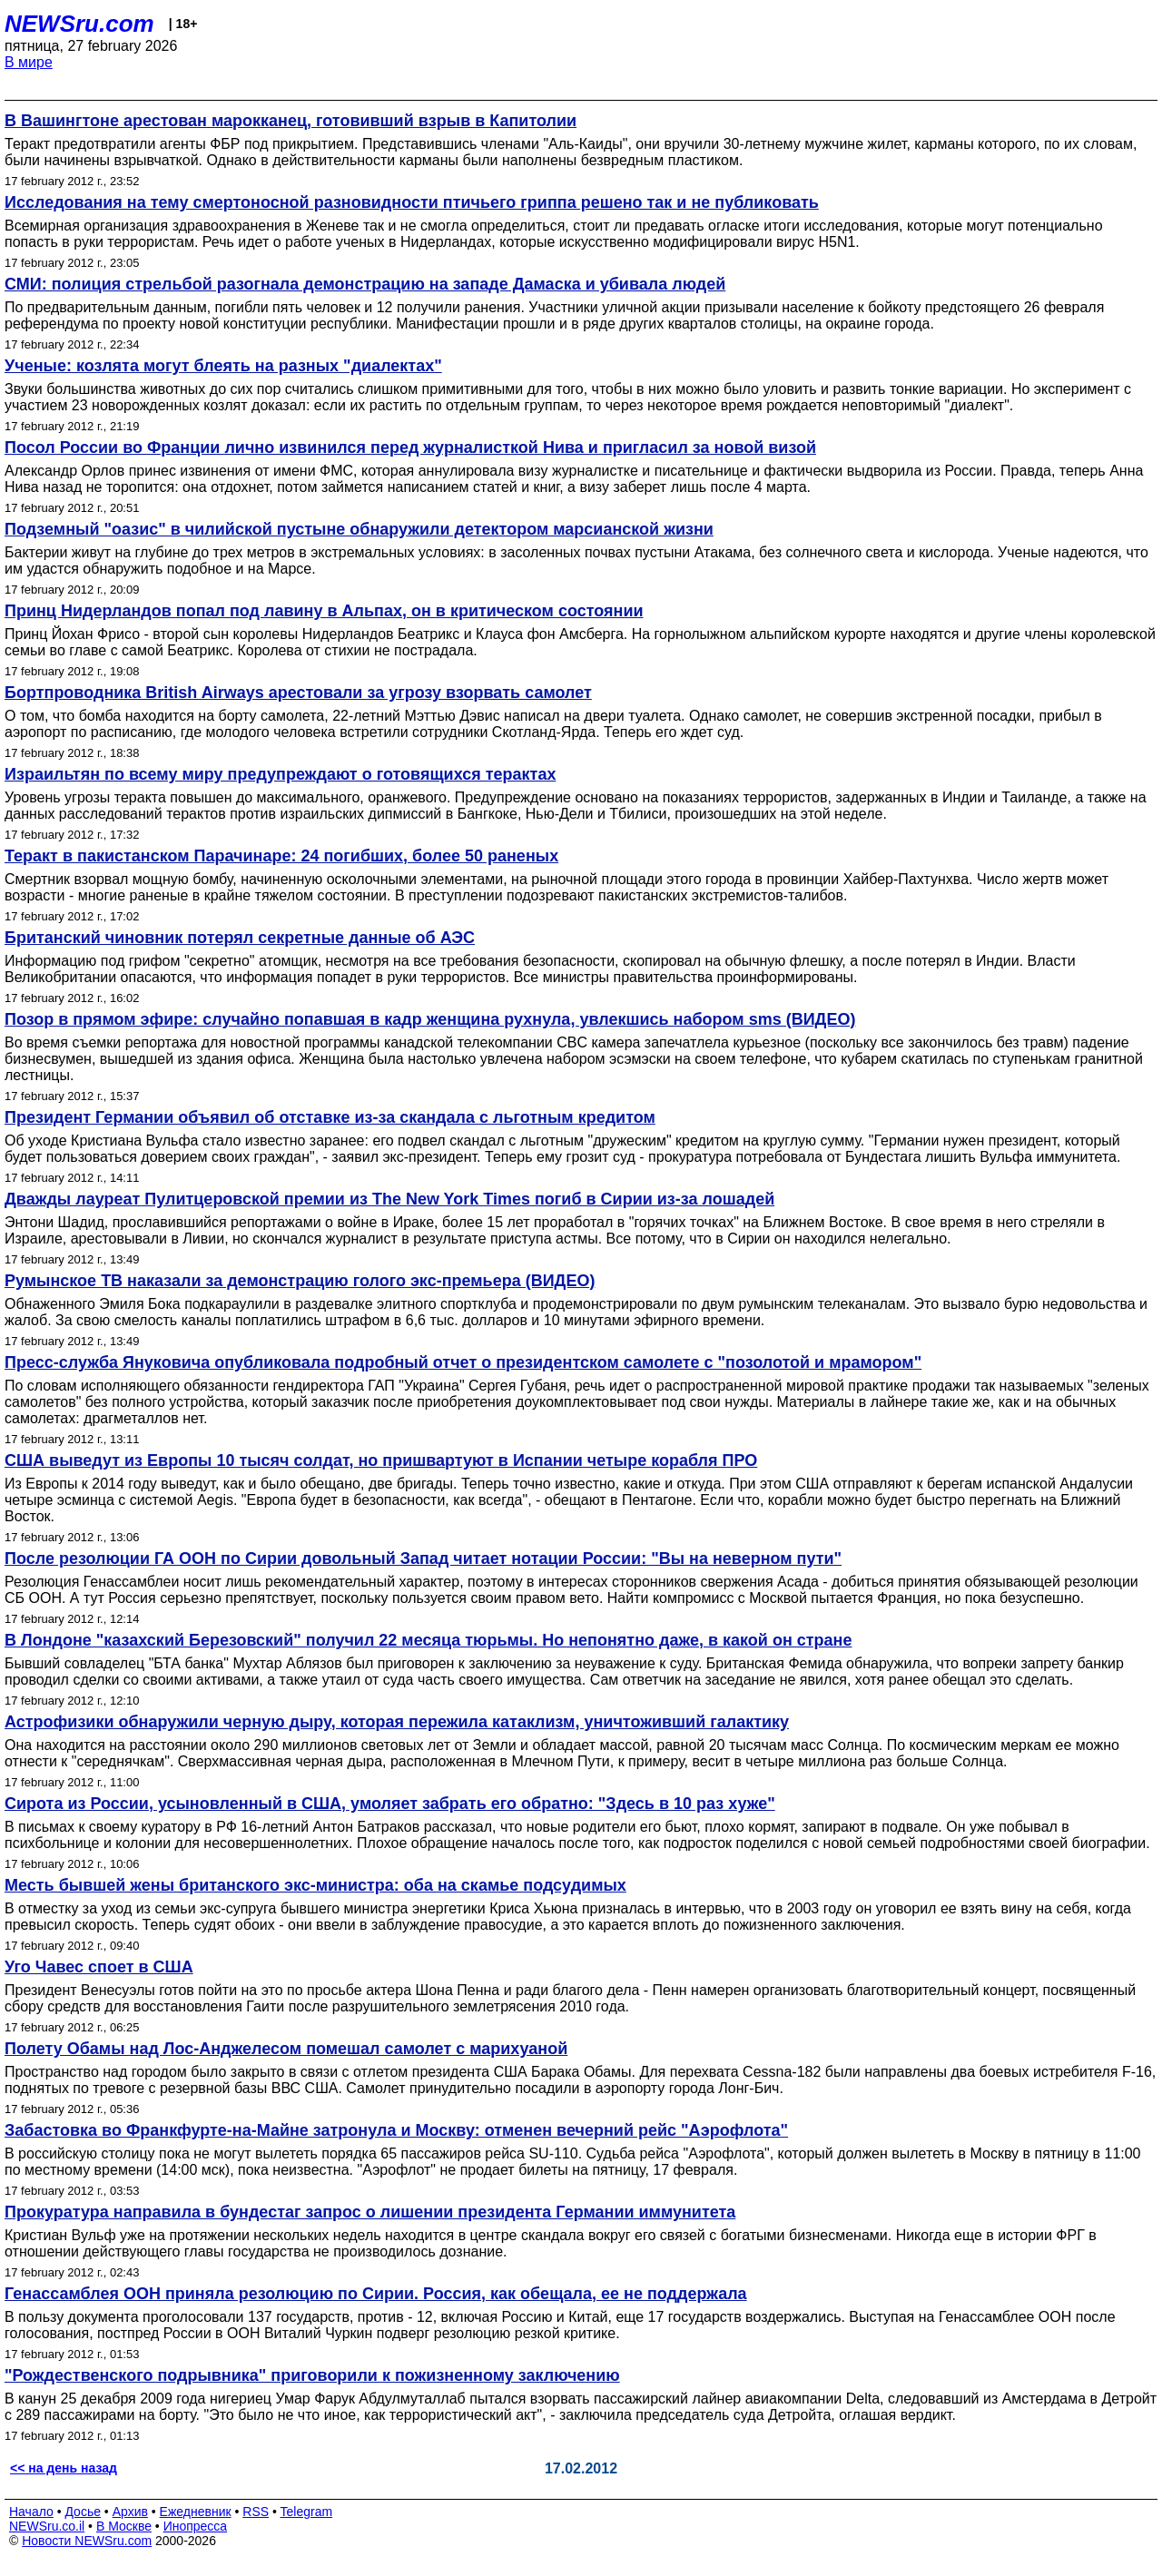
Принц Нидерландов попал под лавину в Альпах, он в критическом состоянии (324, 611)
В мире (29, 62)
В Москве (124, 2526)
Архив (130, 2511)
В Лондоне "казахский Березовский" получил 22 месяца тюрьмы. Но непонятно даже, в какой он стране (428, 1640)
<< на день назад (63, 2468)
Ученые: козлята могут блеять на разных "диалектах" (223, 366)
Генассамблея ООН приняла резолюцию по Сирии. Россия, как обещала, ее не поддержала (376, 2294)
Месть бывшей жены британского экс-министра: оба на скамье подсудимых (315, 1885)
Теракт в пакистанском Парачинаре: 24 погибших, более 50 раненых (281, 856)
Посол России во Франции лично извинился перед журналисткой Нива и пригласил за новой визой (410, 447)
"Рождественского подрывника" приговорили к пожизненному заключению (312, 2375)
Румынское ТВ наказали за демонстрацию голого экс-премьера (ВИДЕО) (300, 1281)
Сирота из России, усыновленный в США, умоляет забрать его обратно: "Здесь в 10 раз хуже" (390, 1803)
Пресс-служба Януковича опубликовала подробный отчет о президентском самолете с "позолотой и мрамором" (463, 1362)
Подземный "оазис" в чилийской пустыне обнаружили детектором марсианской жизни (359, 529)
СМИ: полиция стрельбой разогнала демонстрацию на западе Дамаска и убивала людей (365, 284)
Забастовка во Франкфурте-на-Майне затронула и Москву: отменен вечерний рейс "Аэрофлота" (396, 2130)
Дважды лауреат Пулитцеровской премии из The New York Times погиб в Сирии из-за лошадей (389, 1199)
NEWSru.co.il (46, 2526)
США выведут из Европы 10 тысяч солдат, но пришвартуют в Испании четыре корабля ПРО (381, 1460)
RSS (255, 2511)
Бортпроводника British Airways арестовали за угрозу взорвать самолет (298, 692)
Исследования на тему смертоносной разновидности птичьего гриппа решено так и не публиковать (412, 202)
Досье (82, 2511)
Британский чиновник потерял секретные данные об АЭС (240, 938)
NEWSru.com (79, 23)
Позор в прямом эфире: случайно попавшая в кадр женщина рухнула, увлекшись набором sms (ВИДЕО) (430, 1019)
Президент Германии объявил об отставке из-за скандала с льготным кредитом (330, 1117)
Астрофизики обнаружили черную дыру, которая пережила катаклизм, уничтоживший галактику (397, 1722)
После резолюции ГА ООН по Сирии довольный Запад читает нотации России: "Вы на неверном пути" (423, 1558)
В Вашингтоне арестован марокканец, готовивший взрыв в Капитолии (290, 121)
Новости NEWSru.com (87, 2540)
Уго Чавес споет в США (99, 1967)
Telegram (307, 2511)
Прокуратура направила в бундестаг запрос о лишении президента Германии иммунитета (370, 2212)
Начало (31, 2511)
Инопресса (195, 2526)
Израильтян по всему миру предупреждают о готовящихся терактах (280, 774)
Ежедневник (195, 2511)
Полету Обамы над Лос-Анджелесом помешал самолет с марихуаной (286, 2049)
